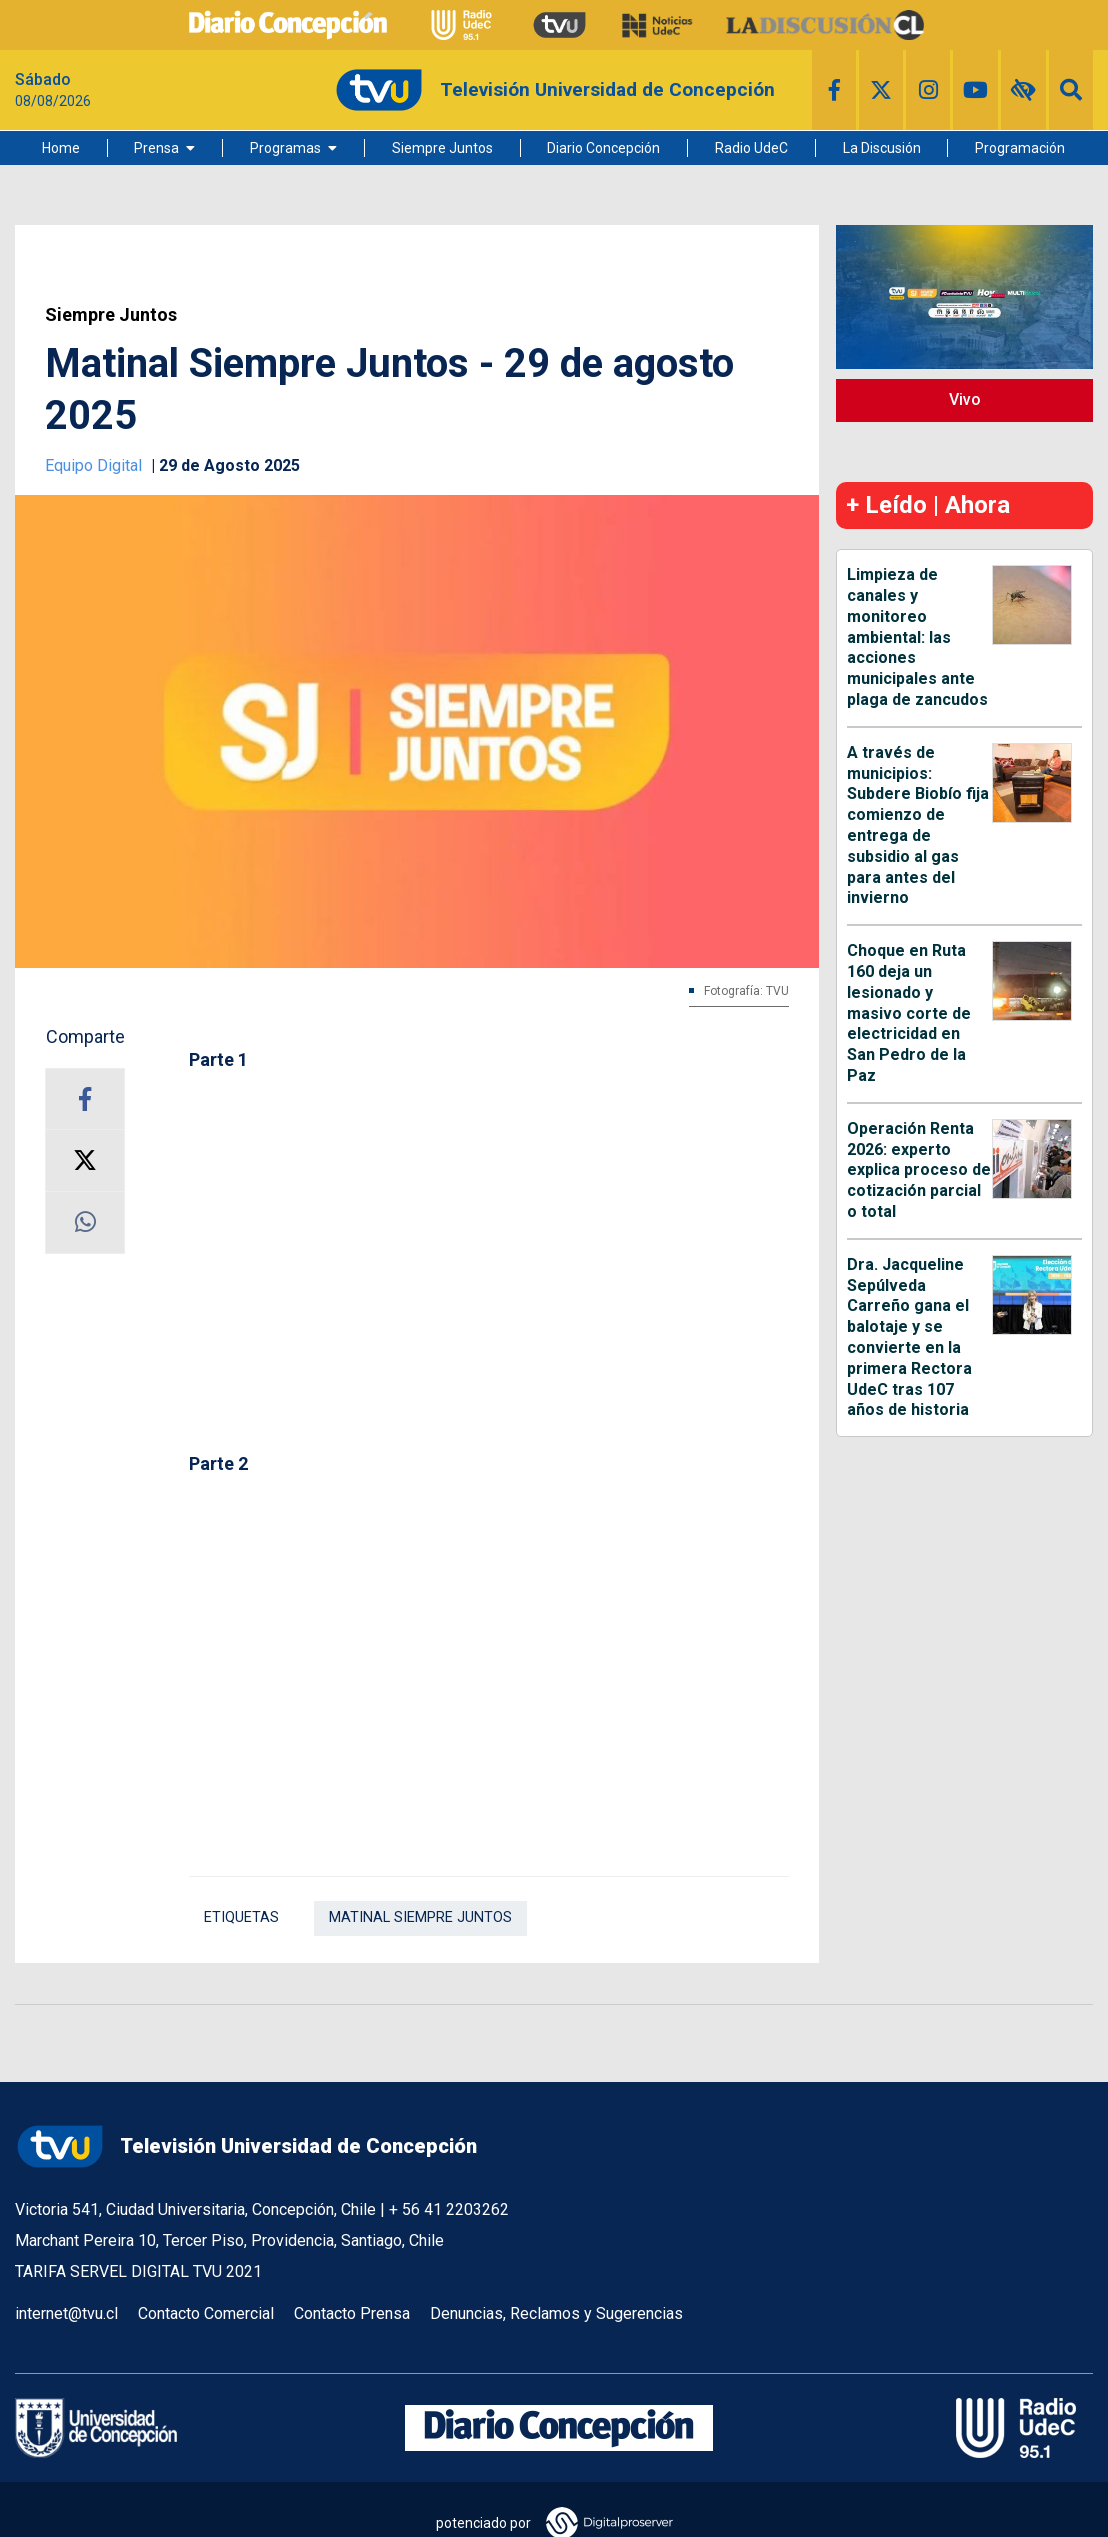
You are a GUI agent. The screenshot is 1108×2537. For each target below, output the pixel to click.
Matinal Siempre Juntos (420, 1917)
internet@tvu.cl (66, 2313)
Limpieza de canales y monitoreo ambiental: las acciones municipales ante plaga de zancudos (917, 637)
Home (61, 148)
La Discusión (882, 148)
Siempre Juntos (442, 148)
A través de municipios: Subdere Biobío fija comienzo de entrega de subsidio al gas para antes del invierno (918, 825)
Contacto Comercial (206, 2313)
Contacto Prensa (352, 2313)
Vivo (965, 399)
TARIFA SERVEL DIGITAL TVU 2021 (138, 2271)
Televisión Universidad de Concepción (246, 2146)
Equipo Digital (95, 465)
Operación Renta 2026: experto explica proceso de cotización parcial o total (919, 1170)
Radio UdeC (751, 148)
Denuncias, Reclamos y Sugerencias (556, 2313)
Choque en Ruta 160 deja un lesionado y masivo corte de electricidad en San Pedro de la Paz (909, 1013)
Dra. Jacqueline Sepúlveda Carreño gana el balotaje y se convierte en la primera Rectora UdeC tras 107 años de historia (909, 1337)
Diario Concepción (603, 148)
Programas (285, 148)
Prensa (156, 148)
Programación (1020, 148)
